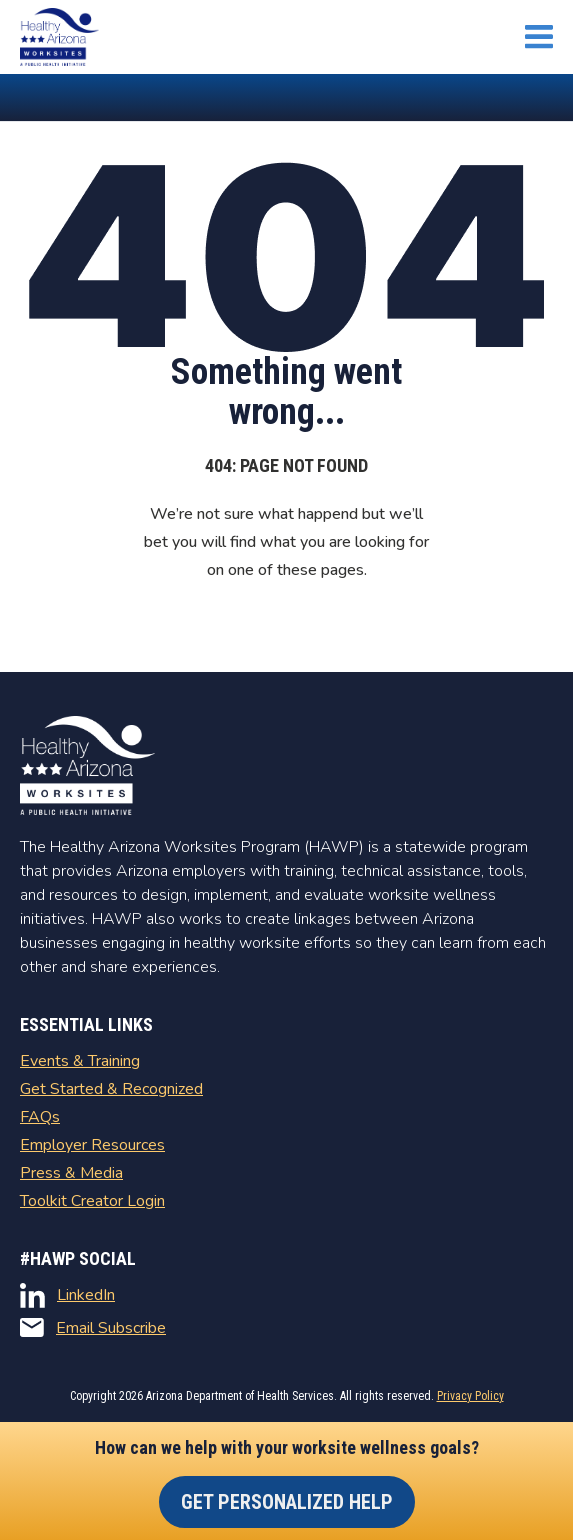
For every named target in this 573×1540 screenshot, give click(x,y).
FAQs (40, 1117)
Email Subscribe (93, 1328)
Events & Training (80, 1061)
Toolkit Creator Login (92, 1201)
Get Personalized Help (287, 1502)
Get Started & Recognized (111, 1089)
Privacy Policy (470, 1396)
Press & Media (71, 1173)
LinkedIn (67, 1295)
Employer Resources (92, 1145)
